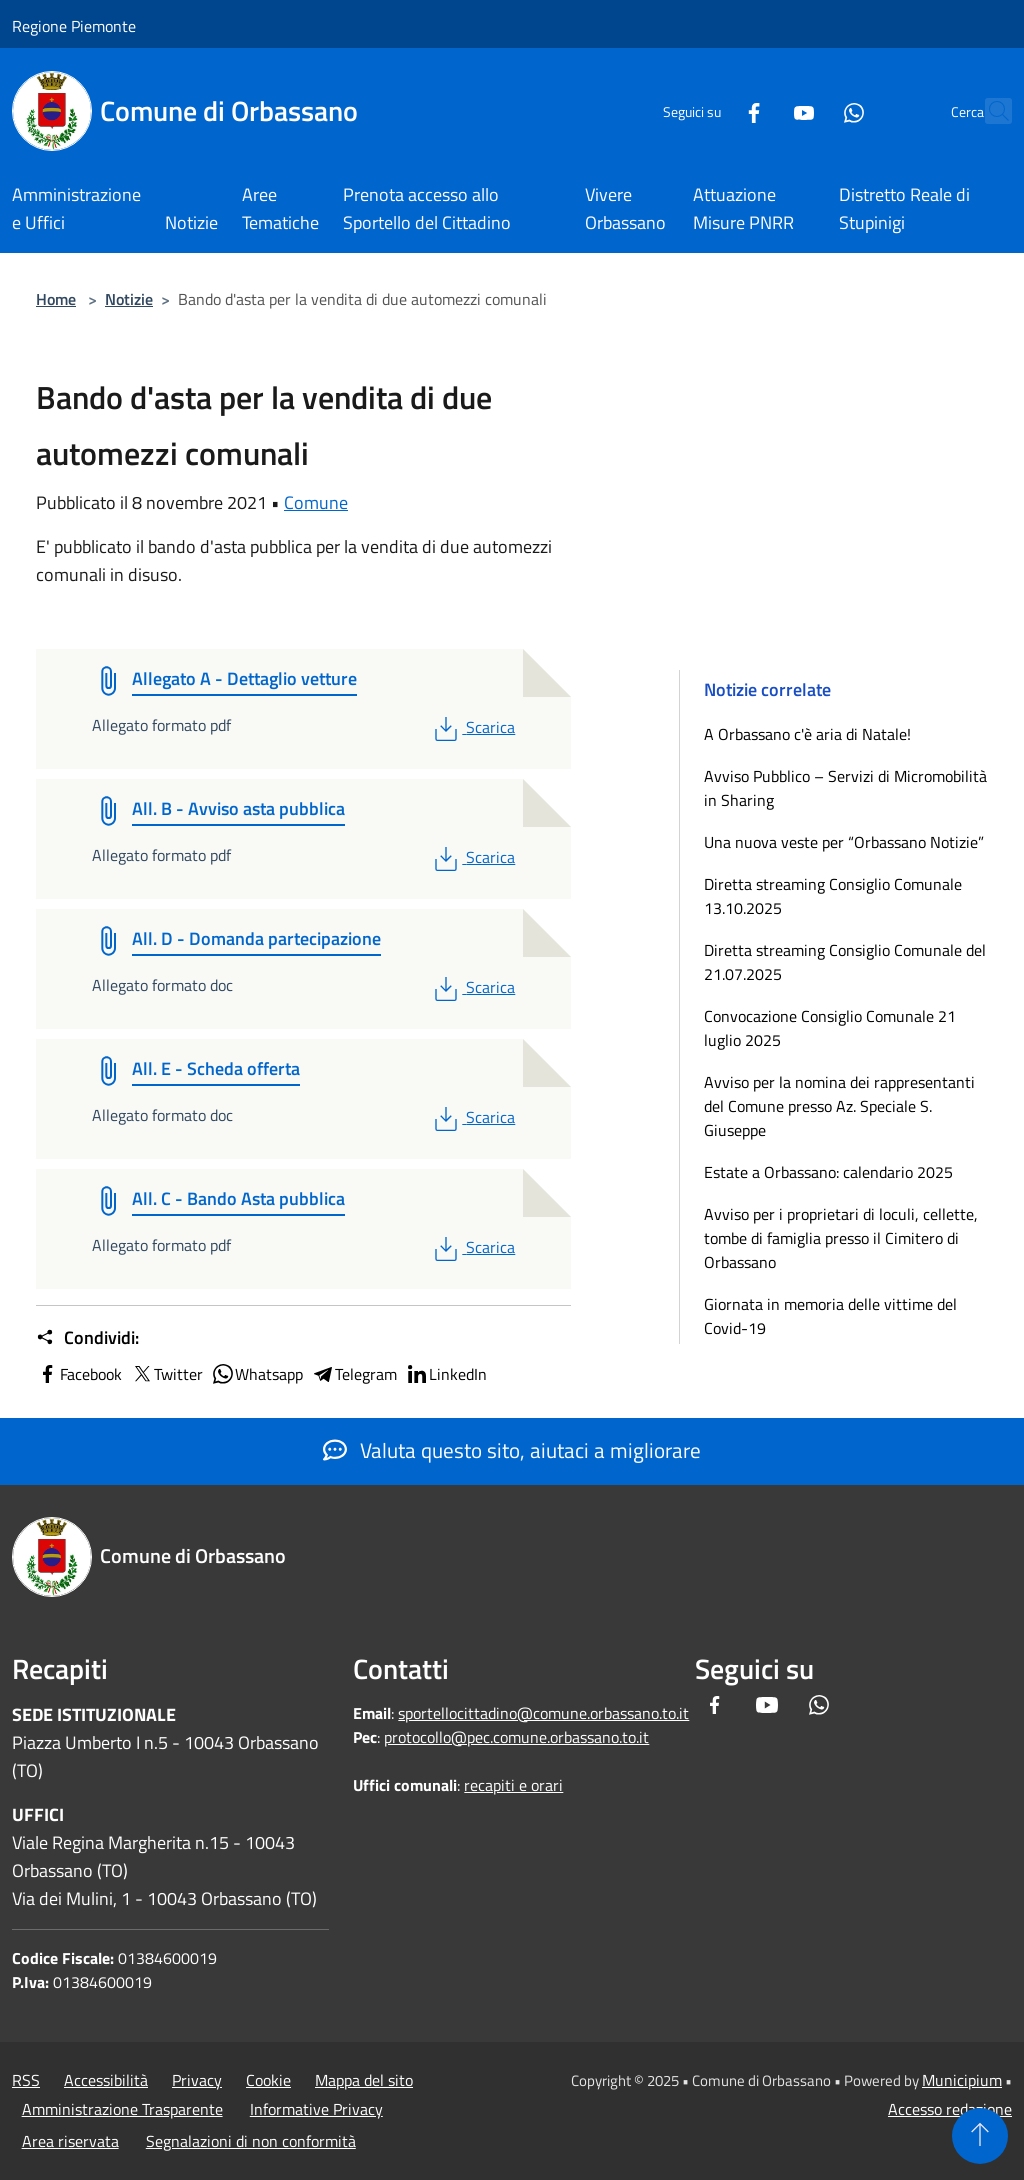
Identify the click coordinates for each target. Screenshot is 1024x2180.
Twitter (166, 1374)
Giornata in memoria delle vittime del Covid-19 (830, 1316)
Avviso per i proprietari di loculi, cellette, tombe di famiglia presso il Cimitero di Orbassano (841, 1238)
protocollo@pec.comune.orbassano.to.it (516, 1737)
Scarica (472, 727)
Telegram (354, 1374)
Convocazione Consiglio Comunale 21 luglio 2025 (830, 1028)
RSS (26, 2080)
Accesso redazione (950, 2109)
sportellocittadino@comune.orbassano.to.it (543, 1713)
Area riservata (70, 2141)
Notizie (129, 299)
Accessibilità (106, 2080)
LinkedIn (446, 1374)
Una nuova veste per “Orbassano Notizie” (846, 842)
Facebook (79, 1374)
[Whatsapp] (810, 110)
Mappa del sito (364, 2080)
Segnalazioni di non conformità (251, 2141)
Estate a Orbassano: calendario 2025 (828, 1172)
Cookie (268, 2080)
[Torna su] (980, 2136)
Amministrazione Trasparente (122, 2109)
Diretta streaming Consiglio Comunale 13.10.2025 (833, 896)
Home (56, 299)
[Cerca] (988, 111)
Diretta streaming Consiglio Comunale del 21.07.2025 (845, 962)
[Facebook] (710, 110)
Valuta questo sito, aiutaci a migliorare (512, 1450)
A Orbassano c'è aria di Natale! (807, 734)
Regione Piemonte (74, 26)
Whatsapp (257, 1374)
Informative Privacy (316, 2109)
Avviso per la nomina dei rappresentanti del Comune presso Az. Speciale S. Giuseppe (839, 1106)
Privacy (197, 2080)
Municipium (962, 2080)
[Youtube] (760, 110)
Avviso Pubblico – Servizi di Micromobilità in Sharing (845, 788)
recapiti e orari (513, 1785)
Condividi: (87, 1338)
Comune (316, 502)
